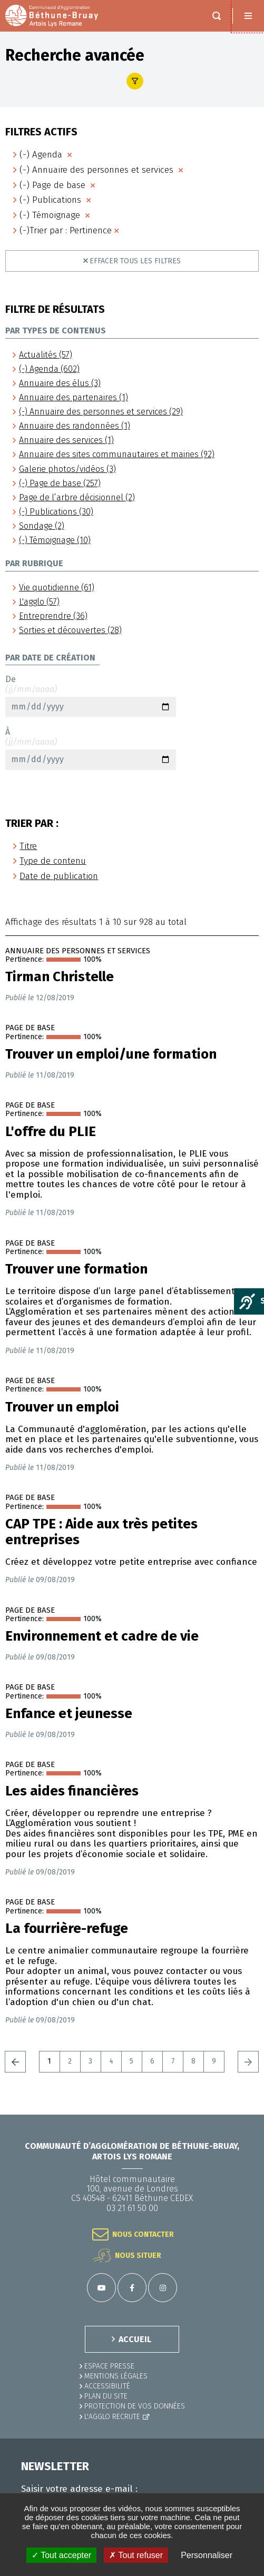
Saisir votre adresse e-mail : (79, 2489)
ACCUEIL (135, 2339)
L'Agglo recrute (112, 2416)
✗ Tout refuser (136, 2555)
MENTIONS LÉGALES (116, 2376)
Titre (28, 846)
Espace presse (109, 2366)
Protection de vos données (134, 2406)
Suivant (248, 2061)
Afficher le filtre (134, 81)
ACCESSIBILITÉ (107, 2386)
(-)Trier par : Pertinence (65, 230)
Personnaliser (206, 2555)
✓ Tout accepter (61, 2555)
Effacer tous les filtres (135, 260)
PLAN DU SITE (106, 2396)
